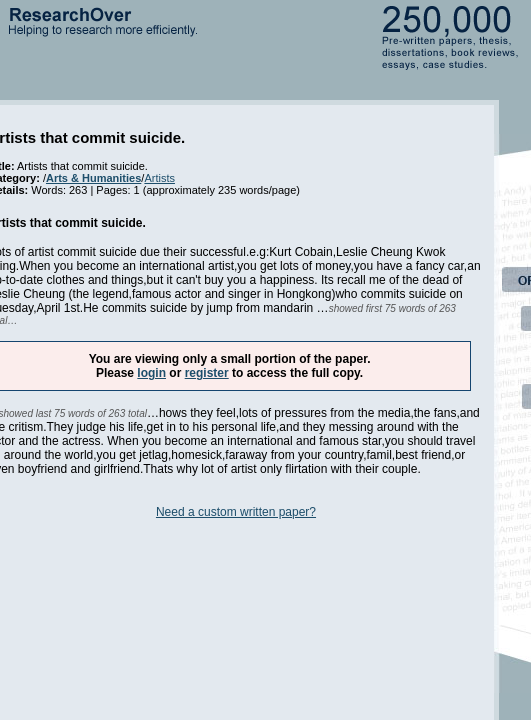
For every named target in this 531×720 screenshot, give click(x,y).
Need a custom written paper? (236, 512)
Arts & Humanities (93, 178)
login (151, 373)
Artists (159, 178)
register (207, 373)
